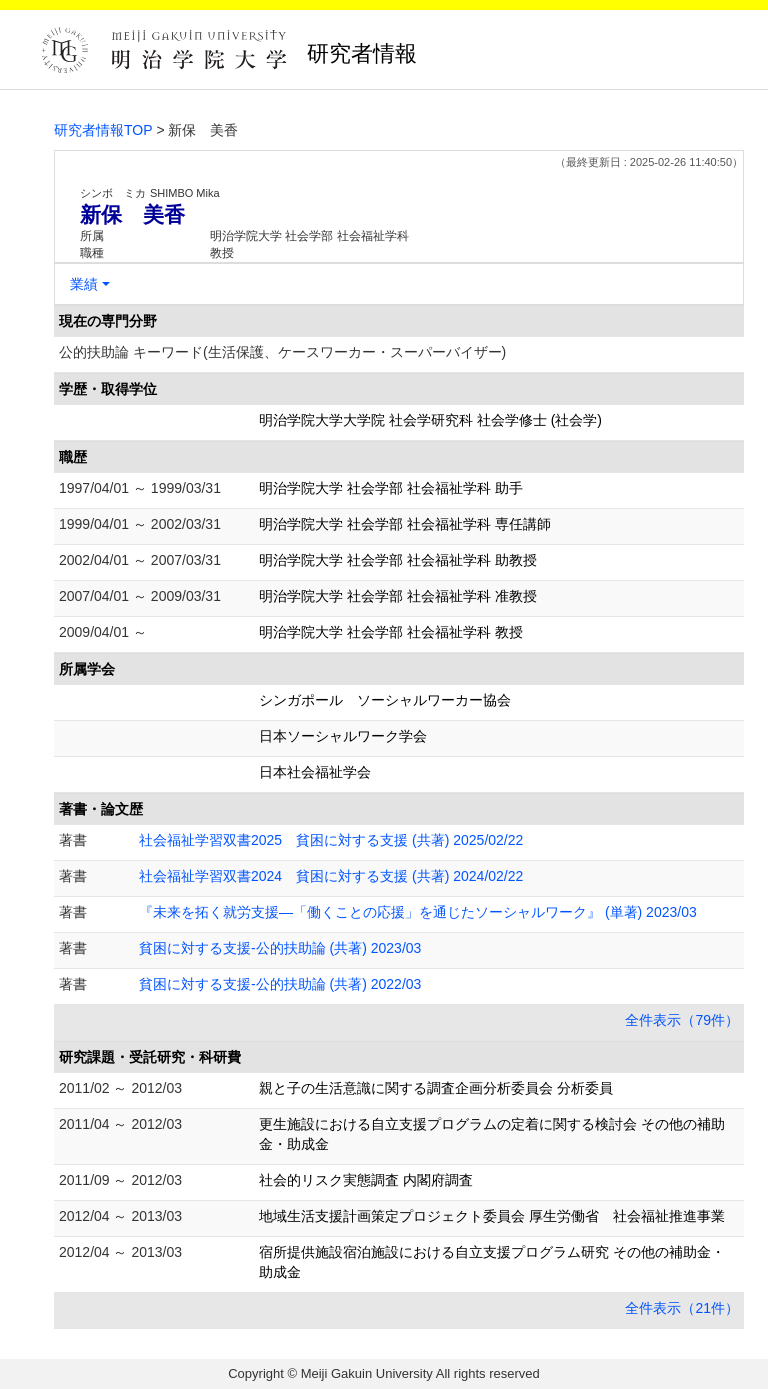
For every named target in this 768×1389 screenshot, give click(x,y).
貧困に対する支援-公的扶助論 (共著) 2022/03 (280, 984)
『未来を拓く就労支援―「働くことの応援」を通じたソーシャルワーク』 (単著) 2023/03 (418, 912)
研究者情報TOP (103, 130)
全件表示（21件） (682, 1308)
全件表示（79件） (682, 1020)
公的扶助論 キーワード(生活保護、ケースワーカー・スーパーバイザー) (282, 352)
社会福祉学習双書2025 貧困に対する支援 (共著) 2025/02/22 (331, 840)
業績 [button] (84, 284)
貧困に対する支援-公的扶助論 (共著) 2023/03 (280, 948)
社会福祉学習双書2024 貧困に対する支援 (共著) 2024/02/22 (331, 876)
